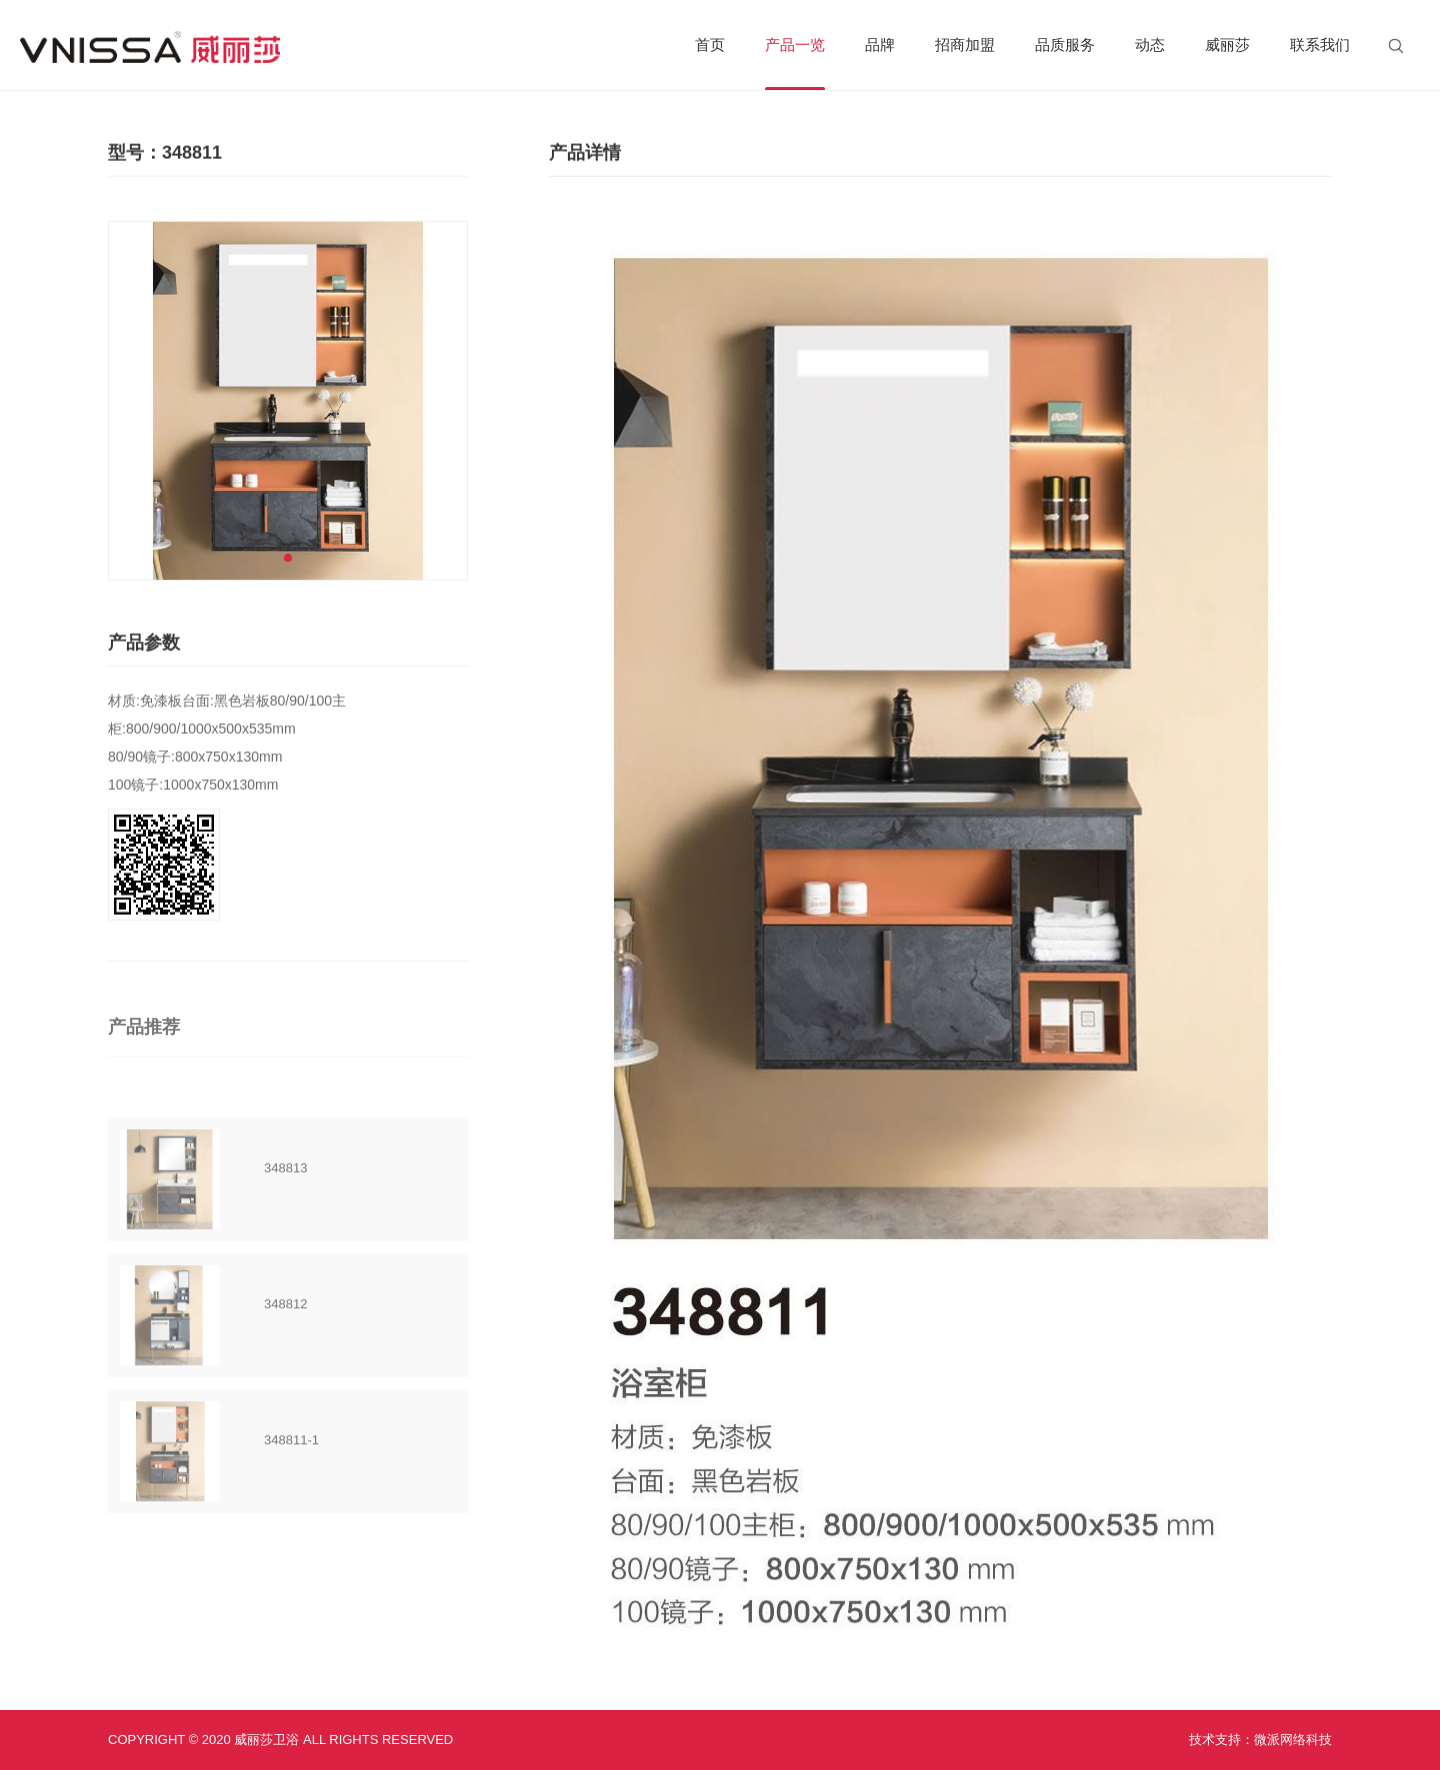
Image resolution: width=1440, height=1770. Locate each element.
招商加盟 (965, 44)
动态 (1150, 44)
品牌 (880, 44)
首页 (710, 44)
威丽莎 (1227, 44)
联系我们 (1320, 44)
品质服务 (1065, 44)
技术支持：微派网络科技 (1260, 1739)
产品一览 (795, 63)
